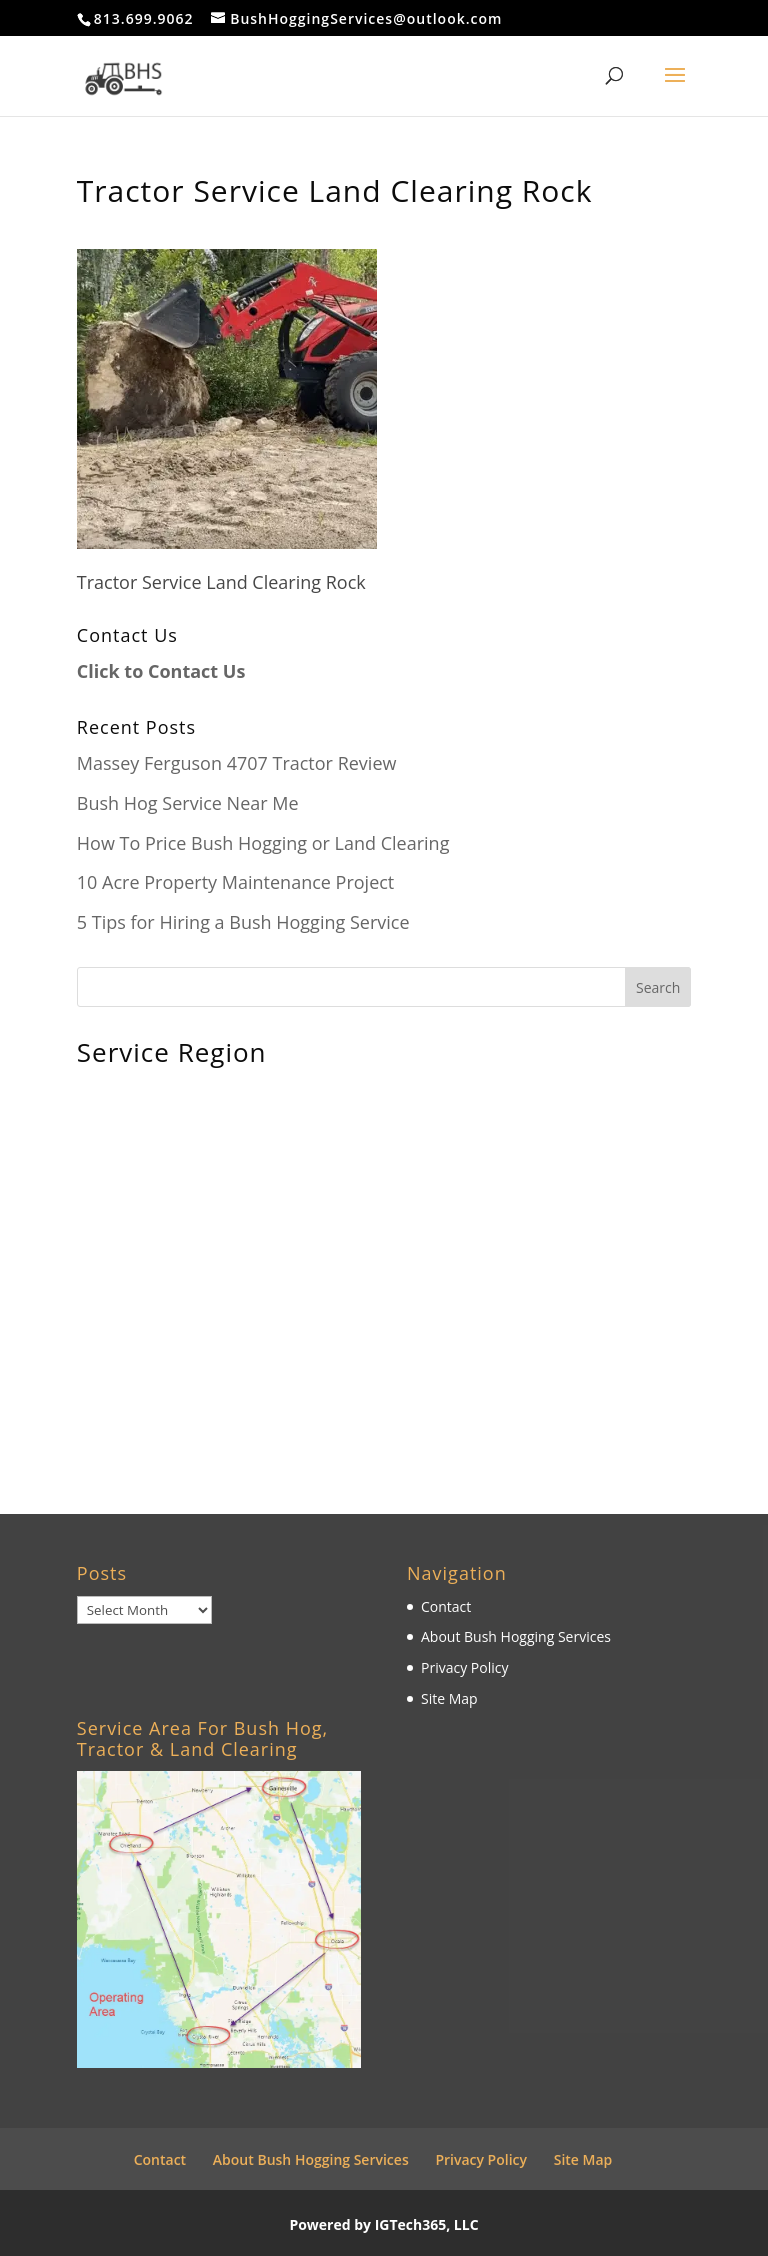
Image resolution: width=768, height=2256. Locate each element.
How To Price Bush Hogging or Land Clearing (263, 843)
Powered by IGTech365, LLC (383, 2224)
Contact (446, 1606)
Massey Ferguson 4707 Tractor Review (237, 763)
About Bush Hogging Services (516, 1636)
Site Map (449, 1698)
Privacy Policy (464, 1667)
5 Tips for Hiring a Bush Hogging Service (243, 922)
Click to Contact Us (161, 671)
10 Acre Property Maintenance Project (236, 882)
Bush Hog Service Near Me (188, 803)
